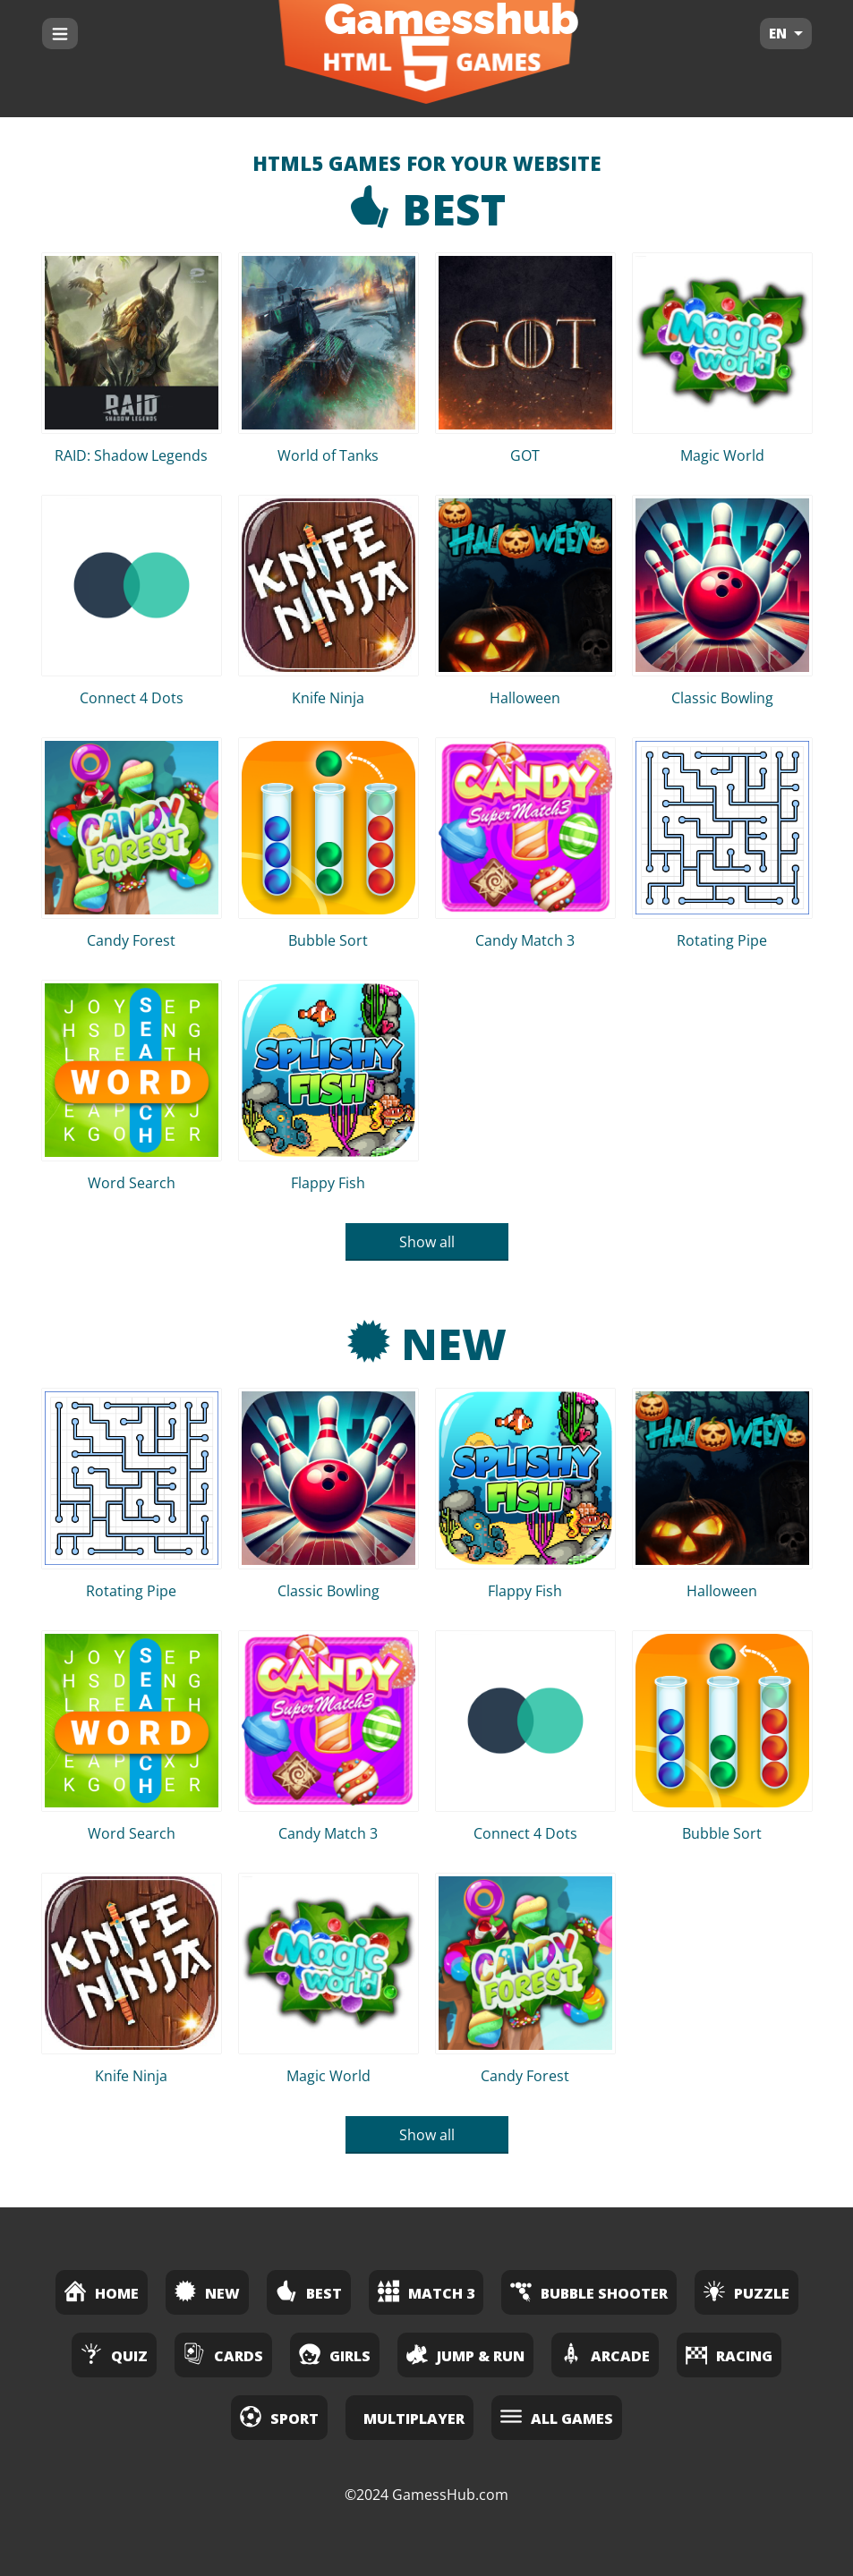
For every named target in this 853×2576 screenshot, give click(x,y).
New (427, 1343)
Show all (427, 1242)
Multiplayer (414, 2418)
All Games (556, 2416)
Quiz (114, 2353)
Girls (335, 2353)
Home (101, 2291)
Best (427, 209)
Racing (729, 2353)
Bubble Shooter (589, 2291)
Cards (223, 2353)
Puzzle (746, 2291)
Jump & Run (465, 2353)
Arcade (605, 2353)
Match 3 (426, 2291)
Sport (279, 2416)
